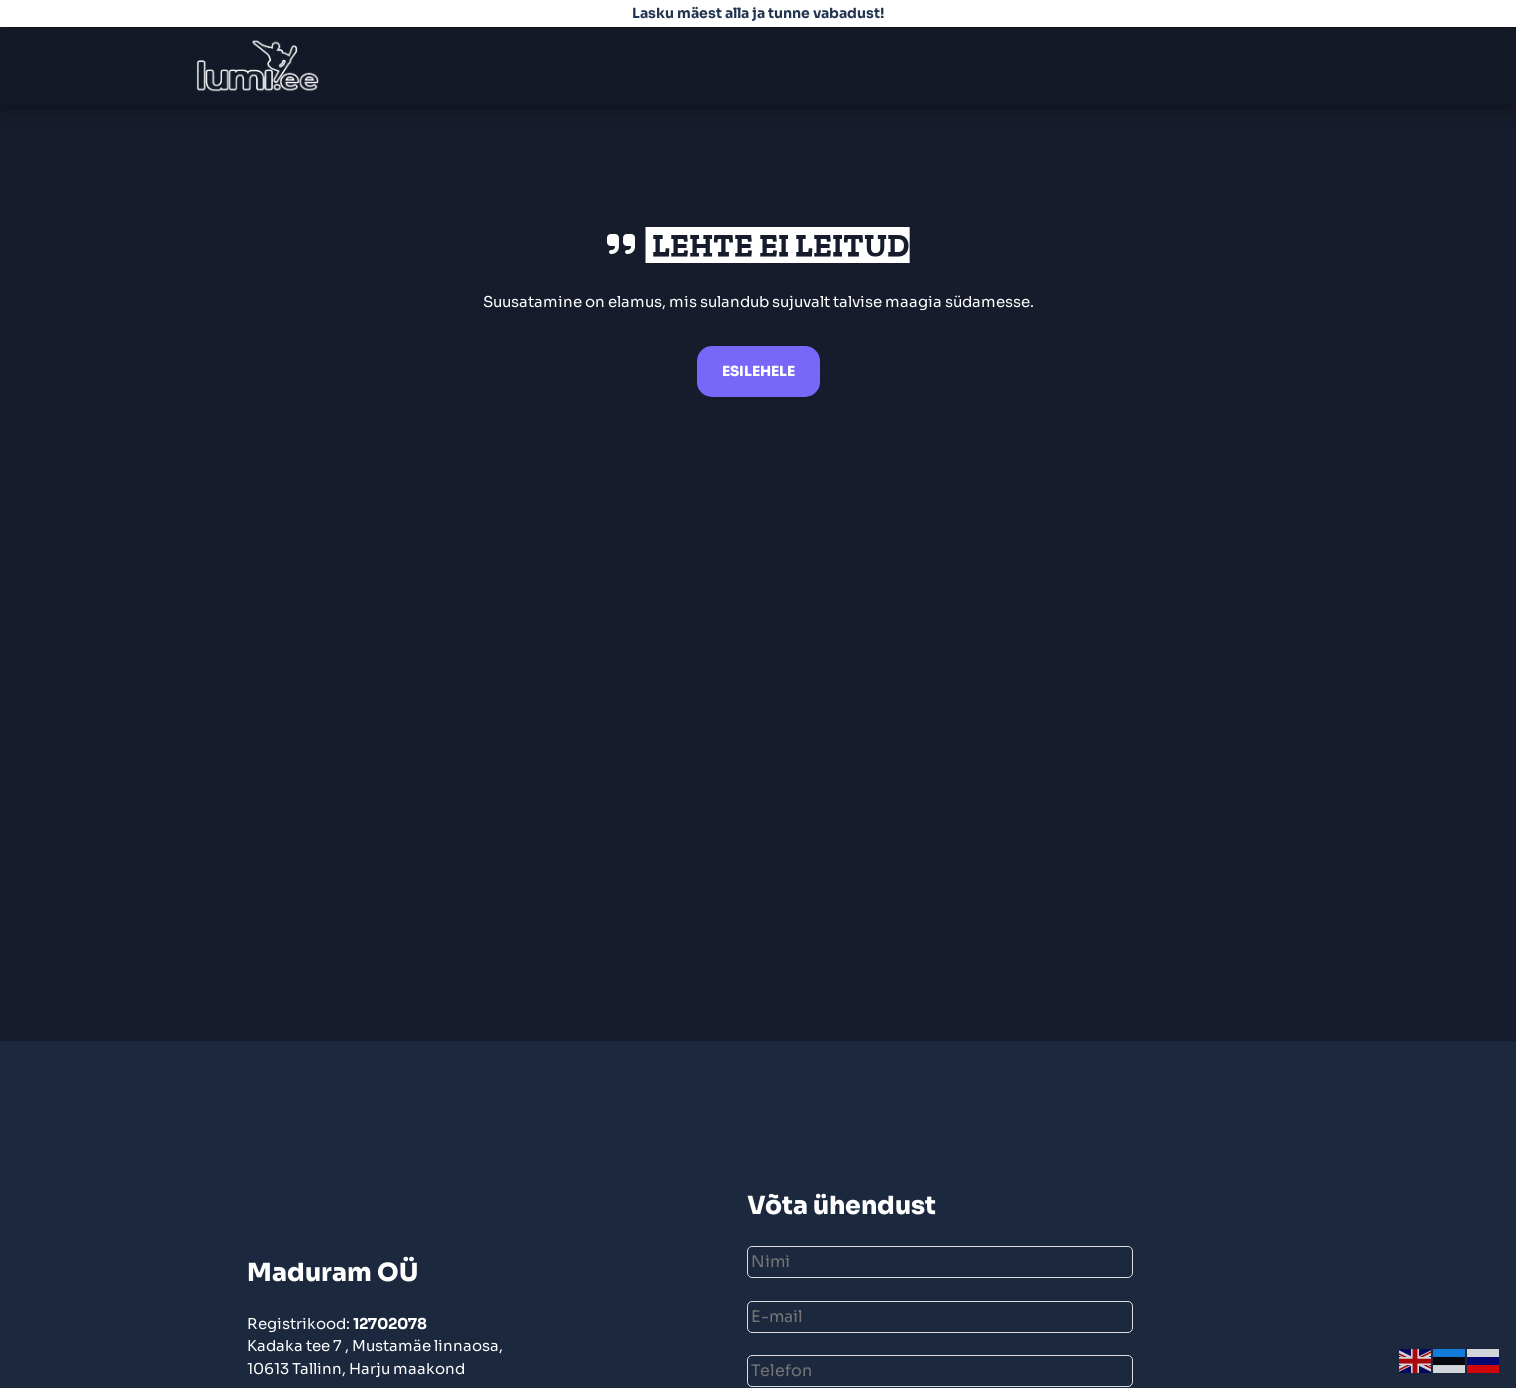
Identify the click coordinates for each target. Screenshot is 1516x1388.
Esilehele (758, 371)
